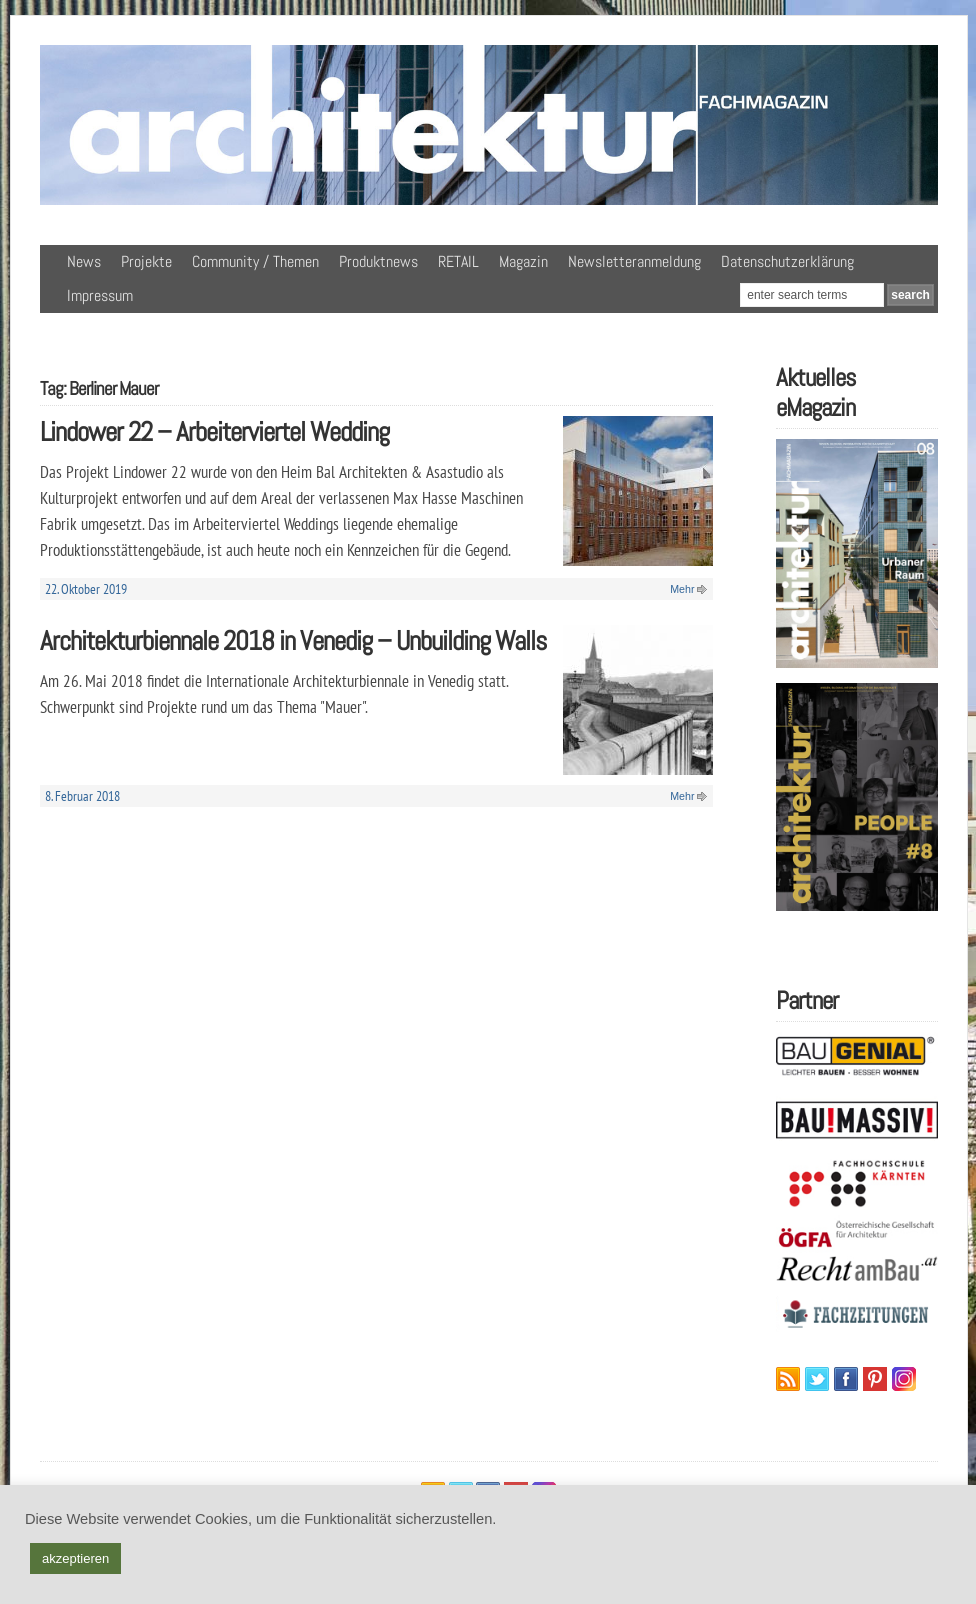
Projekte (146, 261)
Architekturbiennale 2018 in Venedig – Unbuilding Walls (293, 640)
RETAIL (458, 261)
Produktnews (378, 261)
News (84, 261)
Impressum (100, 295)
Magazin (523, 261)
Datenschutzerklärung (787, 261)
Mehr (682, 589)
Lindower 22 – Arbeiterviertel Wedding (214, 431)
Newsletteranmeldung (634, 261)
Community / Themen (255, 261)
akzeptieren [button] (75, 1558)
